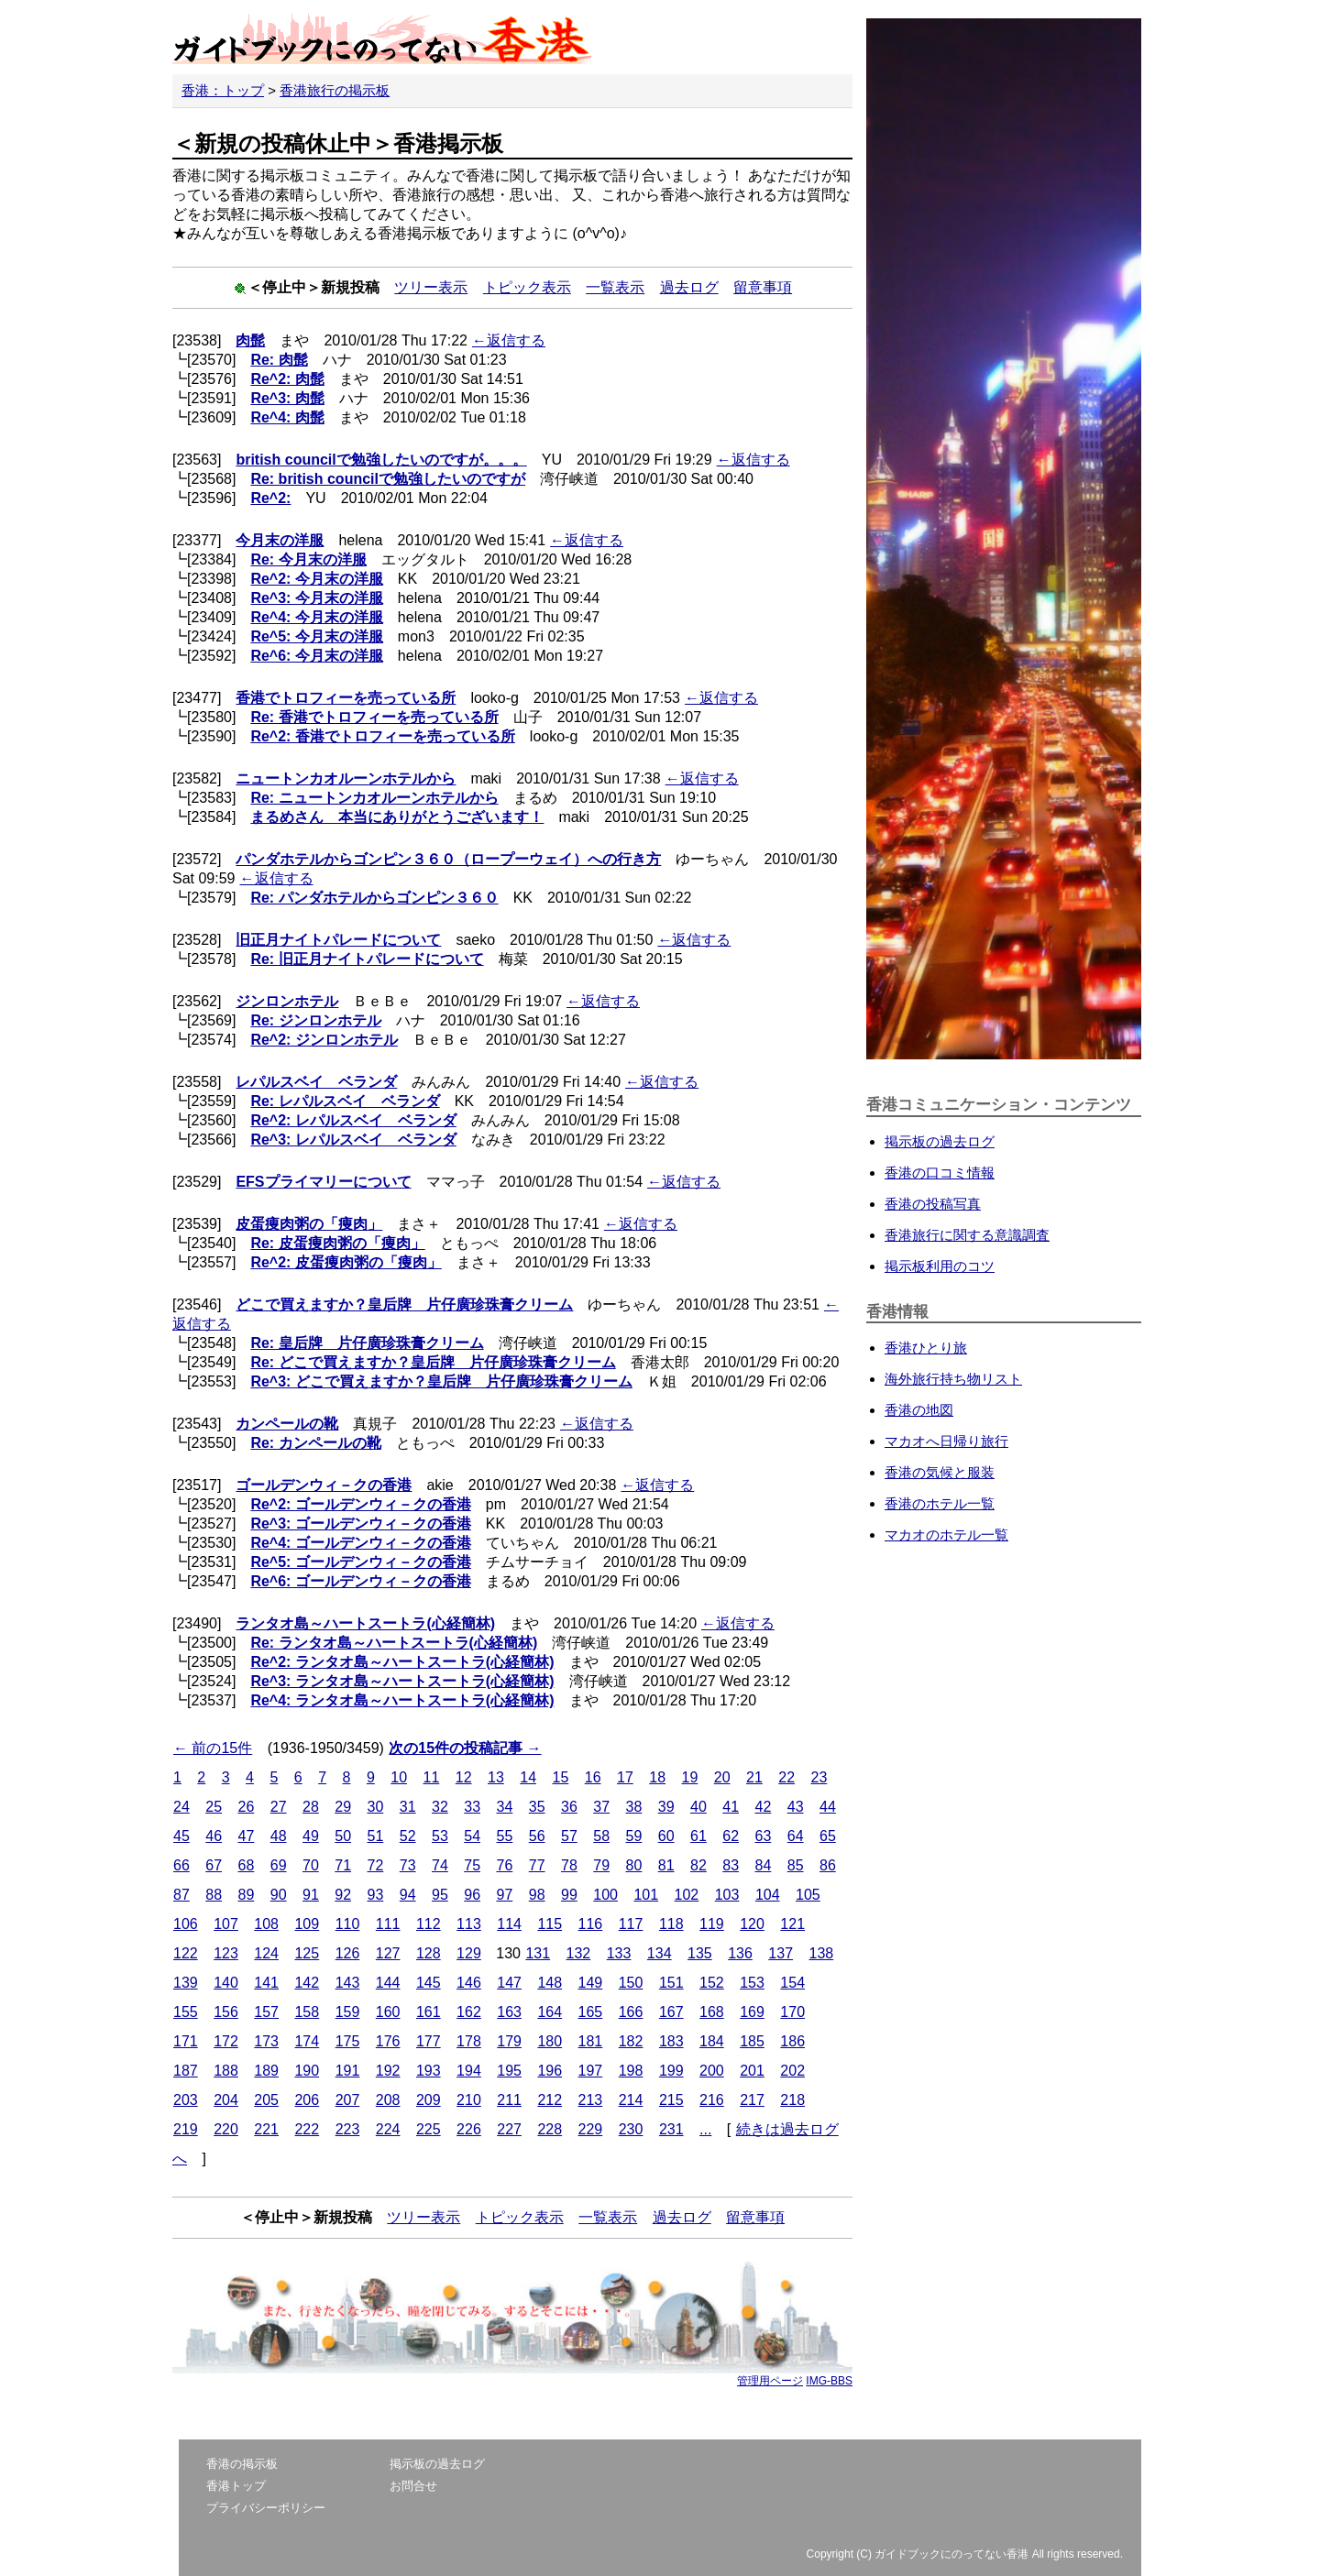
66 (181, 1865)
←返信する (508, 340)
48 (278, 1836)
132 (578, 1953)
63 (763, 1836)
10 (398, 1777)
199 (671, 2070)
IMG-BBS (829, 2380)
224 (388, 2129)
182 (631, 2041)
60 (666, 1836)
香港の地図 (919, 1410)
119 (711, 1924)
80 (634, 1865)
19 (689, 1777)
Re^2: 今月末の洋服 (316, 578)
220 (226, 2129)
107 (226, 1924)
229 (590, 2129)
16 (593, 1777)
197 (590, 2070)
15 (560, 1777)
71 (343, 1865)
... (705, 2129)
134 (659, 1953)
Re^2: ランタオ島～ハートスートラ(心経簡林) (402, 1662)
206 (306, 2100)
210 (468, 2100)
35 (537, 1806)
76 (505, 1865)
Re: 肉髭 (278, 359)
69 (278, 1865)
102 (687, 1894)
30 (376, 1806)
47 (246, 1836)
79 (601, 1865)
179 (509, 2041)
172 (226, 2041)
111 (388, 1924)
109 (306, 1924)
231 (671, 2129)
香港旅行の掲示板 (335, 90)
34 (505, 1806)
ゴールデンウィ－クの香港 (324, 1485)
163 (509, 2012)
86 (828, 1865)
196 (549, 2070)
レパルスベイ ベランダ (316, 1082)
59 (634, 1836)
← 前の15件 (212, 1748)
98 (537, 1894)
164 (549, 2012)
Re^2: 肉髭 (287, 379)
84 (763, 1865)
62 (730, 1836)
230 (631, 2129)
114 (509, 1924)
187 (185, 2070)
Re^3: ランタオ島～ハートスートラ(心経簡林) (402, 1681)
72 (376, 1865)
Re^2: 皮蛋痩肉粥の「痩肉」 (345, 1262)
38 (634, 1806)
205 (266, 2100)
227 (509, 2129)
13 (496, 1777)
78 (569, 1865)
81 (666, 1865)
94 (408, 1894)
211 (509, 2100)
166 (631, 2012)
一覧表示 (615, 287)
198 (631, 2070)
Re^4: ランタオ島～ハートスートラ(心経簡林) (402, 1700)
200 (711, 2070)
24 (181, 1806)
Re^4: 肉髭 (287, 417)
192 (388, 2070)
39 (666, 1806)
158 (306, 2012)
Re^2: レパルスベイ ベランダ (353, 1120)
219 (185, 2129)
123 (226, 1953)
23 (818, 1777)
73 (408, 1865)
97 (505, 1894)
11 (431, 1777)
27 (278, 1806)
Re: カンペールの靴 (315, 1443)
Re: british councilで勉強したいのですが (387, 479)
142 (306, 1982)
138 (820, 1953)
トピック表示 (527, 287)
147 (509, 1982)
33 (472, 1806)
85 (795, 1865)
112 (428, 1924)
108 (266, 1924)
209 (428, 2100)
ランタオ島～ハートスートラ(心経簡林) (365, 1623)
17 (625, 1777)
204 (226, 2100)
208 (388, 2100)
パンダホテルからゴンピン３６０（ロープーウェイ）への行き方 (448, 859)
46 (213, 1836)
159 (348, 2012)
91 (310, 1894)
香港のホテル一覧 (940, 1503)
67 (213, 1865)
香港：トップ (223, 90)
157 (266, 2012)
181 (590, 2041)
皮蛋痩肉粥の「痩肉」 (309, 1224)
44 (828, 1806)
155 (185, 2012)
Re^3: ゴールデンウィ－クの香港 (360, 1523)
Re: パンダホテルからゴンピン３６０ (374, 897)
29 (343, 1806)
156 (226, 2012)
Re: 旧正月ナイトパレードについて (366, 959)
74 (440, 1865)
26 (246, 1806)
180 (549, 2041)
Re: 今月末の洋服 (308, 559)
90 (278, 1894)
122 (185, 1953)
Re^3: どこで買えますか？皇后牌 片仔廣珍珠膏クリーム (441, 1381)
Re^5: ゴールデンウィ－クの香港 (360, 1562)
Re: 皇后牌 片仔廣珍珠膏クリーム (366, 1343)
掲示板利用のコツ (940, 1266)
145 (428, 1982)
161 (428, 2012)
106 (185, 1924)
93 (376, 1894)
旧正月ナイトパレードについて (338, 940)
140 (226, 1982)
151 (671, 1982)
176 (388, 2041)
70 (310, 1865)
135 (700, 1953)
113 (468, 1924)
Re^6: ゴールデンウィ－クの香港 (360, 1581)
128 (428, 1953)
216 (711, 2100)
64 (795, 1836)
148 (549, 1982)
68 (246, 1865)
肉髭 (250, 340)
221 (266, 2129)
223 (348, 2129)
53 (440, 1836)
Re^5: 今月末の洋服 (316, 636)
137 (780, 1953)
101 (645, 1894)
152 (711, 1982)
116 (590, 1924)
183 (671, 2041)
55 (505, 1836)
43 (795, 1806)
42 (763, 1806)
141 (266, 1982)
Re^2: (270, 498)
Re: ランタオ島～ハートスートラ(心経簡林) (393, 1642)
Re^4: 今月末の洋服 (316, 617)
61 (698, 1836)
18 (657, 1777)
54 (472, 1836)
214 (631, 2100)
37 (601, 1806)
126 (348, 1953)
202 (792, 2070)
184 (711, 2041)
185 (752, 2041)
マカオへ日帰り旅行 (946, 1441)
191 (348, 2070)
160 (388, 2012)
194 (468, 2070)
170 (792, 2012)
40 (698, 1806)
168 (711, 2012)
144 (388, 1982)
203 (185, 2100)
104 (767, 1894)
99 (569, 1894)
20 (722, 1777)
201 (752, 2070)
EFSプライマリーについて (323, 1181)
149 (590, 1982)
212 (549, 2100)
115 (549, 1924)
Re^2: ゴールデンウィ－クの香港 (360, 1504)
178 (468, 2041)
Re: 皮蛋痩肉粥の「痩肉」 (337, 1243)
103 (727, 1894)
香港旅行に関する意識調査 (967, 1235)
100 (605, 1894)
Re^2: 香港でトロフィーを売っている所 (382, 736)
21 (754, 1777)
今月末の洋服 (280, 540)
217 (752, 2100)
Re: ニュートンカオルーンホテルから (374, 798)
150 (631, 1982)
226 (468, 2129)
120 (752, 1924)
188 (226, 2070)
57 (569, 1836)
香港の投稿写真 (933, 1203)
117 (631, 1924)
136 (740, 1953)
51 (376, 1836)
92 (343, 1894)
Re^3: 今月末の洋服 (316, 598)
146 (468, 1982)
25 (213, 1806)
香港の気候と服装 (940, 1472)
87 (181, 1894)
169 (752, 2012)
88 (213, 1894)
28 (310, 1806)
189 (266, 2070)
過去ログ (689, 287)
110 (348, 1924)
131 (537, 1953)
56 (537, 1836)
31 (408, 1806)
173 (266, 2041)
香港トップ (236, 2486)
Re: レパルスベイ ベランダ (344, 1101)
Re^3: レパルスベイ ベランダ (353, 1139)
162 (468, 2012)
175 (348, 2041)
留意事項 (762, 287)
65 (828, 1836)
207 (348, 2100)
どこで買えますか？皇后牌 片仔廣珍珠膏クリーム (404, 1304)
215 (671, 2100)
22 (786, 1777)
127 (388, 1953)
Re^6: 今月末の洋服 (316, 655)
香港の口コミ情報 (940, 1172)
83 (730, 1865)
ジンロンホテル (287, 1001)
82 (698, 1865)
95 (440, 1894)
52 (408, 1836)
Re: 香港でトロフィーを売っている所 (374, 717)
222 (306, 2129)
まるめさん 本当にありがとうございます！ (397, 817)
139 (185, 1982)
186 (792, 2041)
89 (246, 1894)
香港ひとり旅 (926, 1347)
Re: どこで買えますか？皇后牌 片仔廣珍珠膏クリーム (432, 1362)
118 (671, 1924)
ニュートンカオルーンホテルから (346, 778)
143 (348, 1982)
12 (464, 1777)
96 (472, 1894)
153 (752, 1982)
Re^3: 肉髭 (287, 398)
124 (266, 1953)
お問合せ (413, 2486)
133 (619, 1953)
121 (792, 1924)
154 (792, 1982)
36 (569, 1806)
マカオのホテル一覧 (946, 1534)
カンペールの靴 (287, 1423)
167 (671, 2012)
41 (730, 1806)
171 (185, 2041)
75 (472, 1865)
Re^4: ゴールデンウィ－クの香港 (360, 1543)
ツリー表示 (431, 287)
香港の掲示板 (242, 2464)
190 (306, 2070)
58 (601, 1836)
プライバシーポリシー (265, 2508)
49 (310, 1836)
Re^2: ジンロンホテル (323, 1039)
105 (808, 1894)
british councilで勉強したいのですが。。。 (381, 459)
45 (181, 1836)
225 (428, 2129)
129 (468, 1953)
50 (343, 1836)
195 (509, 2070)
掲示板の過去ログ (940, 1141)
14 (528, 1777)
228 (549, 2129)
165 (590, 2012)
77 (537, 1865)
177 (428, 2041)
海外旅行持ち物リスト (953, 1379)
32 (440, 1806)
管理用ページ (770, 2380)
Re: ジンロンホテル (315, 1020)
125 (306, 1953)
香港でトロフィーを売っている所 (346, 698)
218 (792, 2100)
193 (428, 2070)
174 (306, 2041)
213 (590, 2100)
